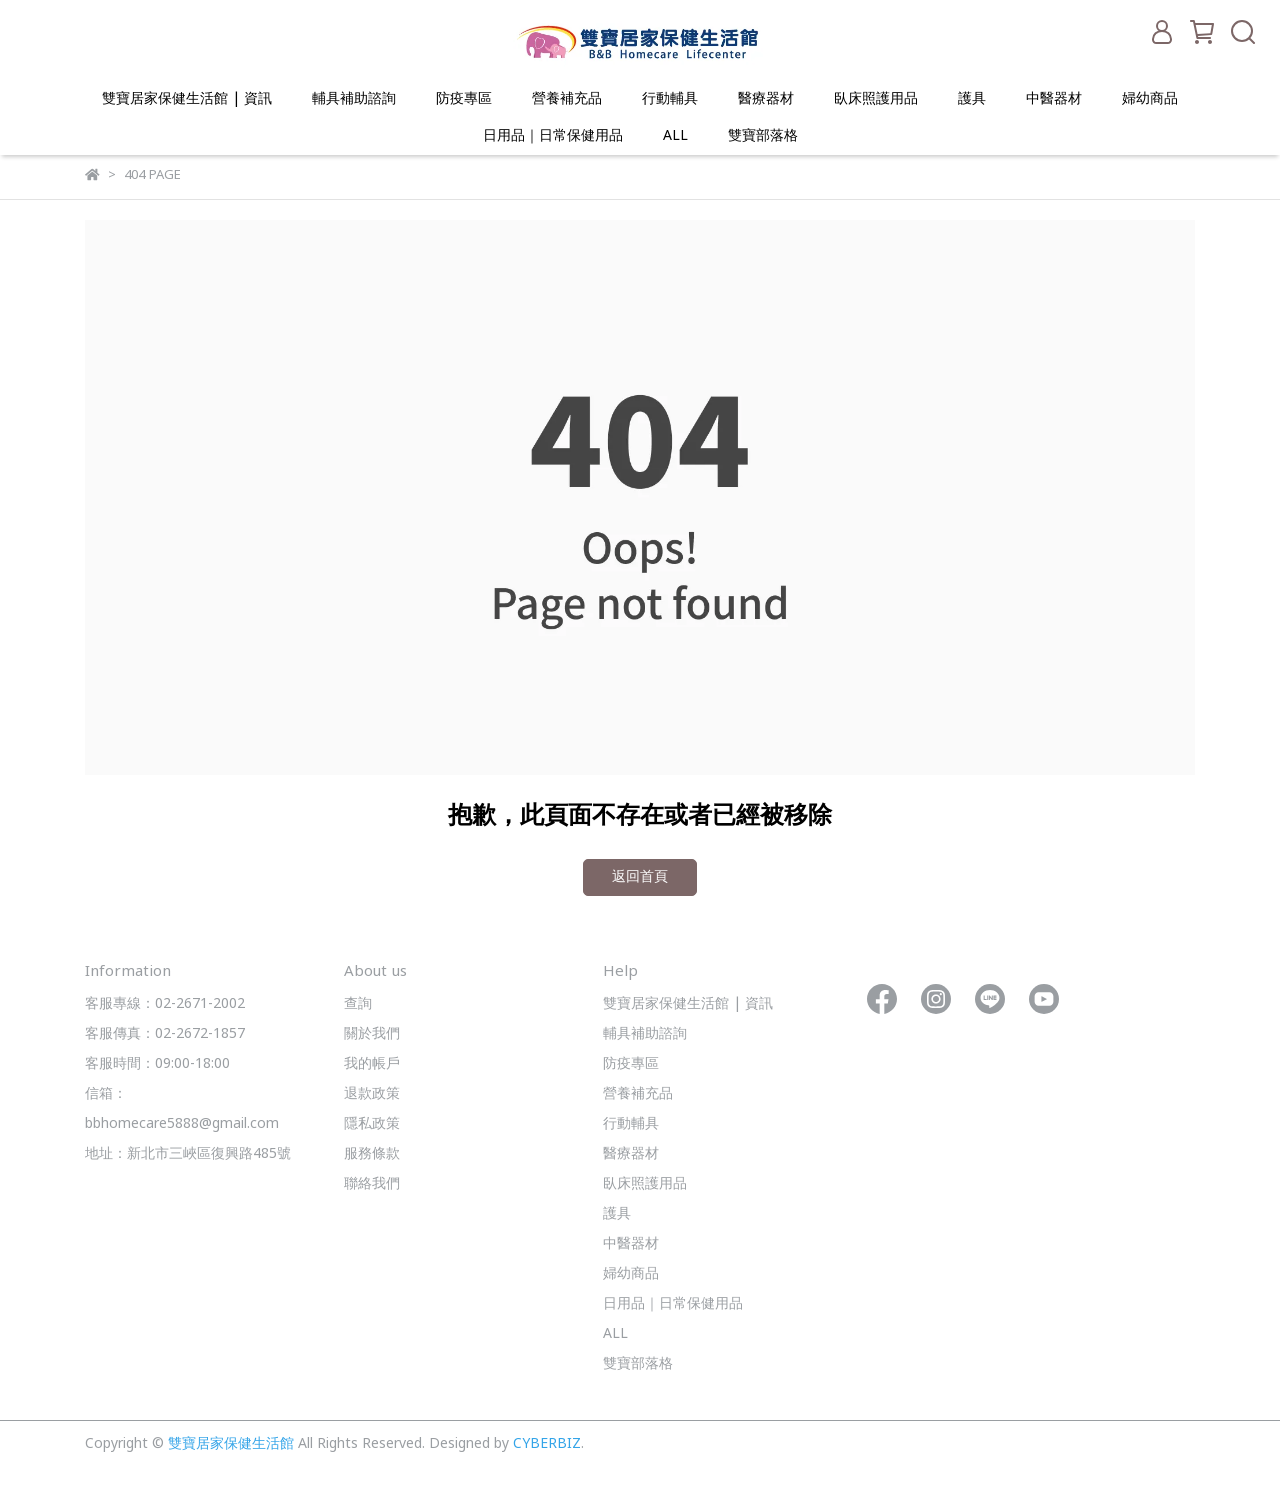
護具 (972, 99)
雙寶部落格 (763, 136)
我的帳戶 (372, 1064)
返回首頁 (640, 877)
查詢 (358, 1004)
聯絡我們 (372, 1184)
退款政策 (372, 1094)
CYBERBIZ (547, 1444)
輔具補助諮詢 (354, 99)
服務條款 (372, 1154)
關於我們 (372, 1034)
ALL (675, 136)
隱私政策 (372, 1124)
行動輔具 (670, 99)
